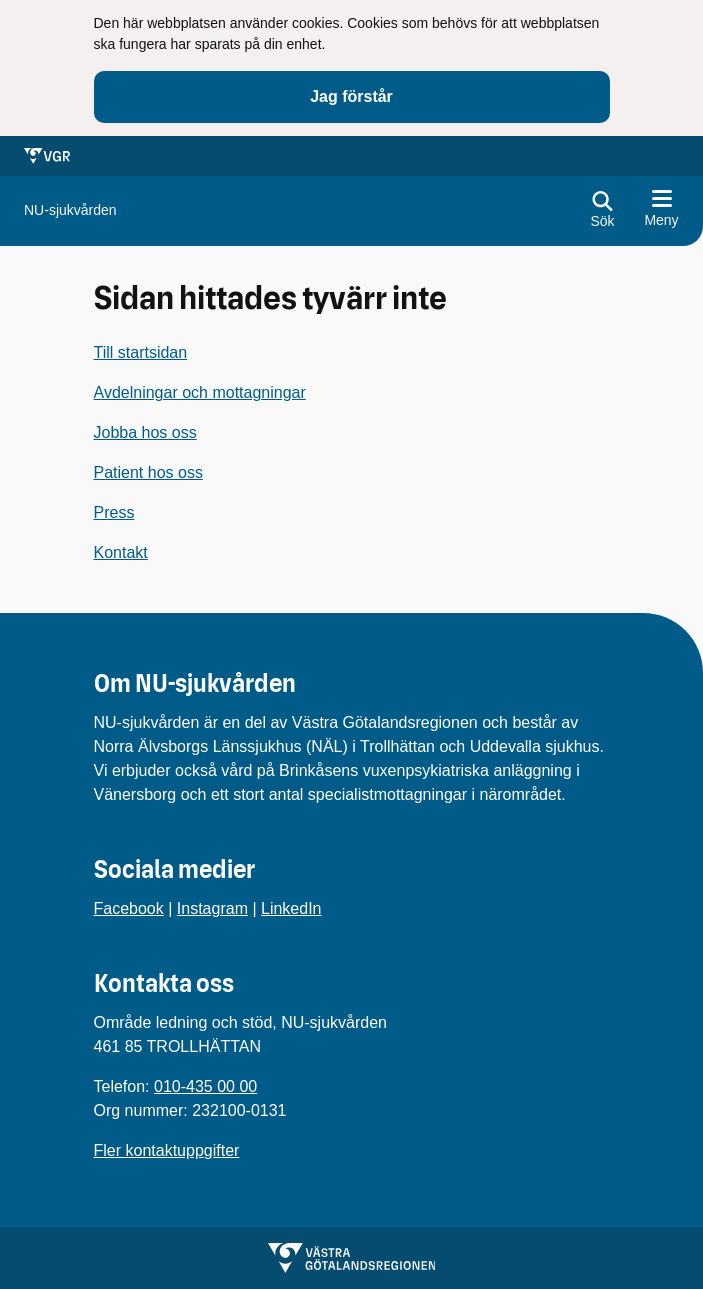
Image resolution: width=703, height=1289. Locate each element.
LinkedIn (291, 908)
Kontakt (121, 552)
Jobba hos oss (145, 432)
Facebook (129, 908)
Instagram (212, 908)
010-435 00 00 (205, 1086)
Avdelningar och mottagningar (200, 392)
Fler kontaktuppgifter (167, 1150)
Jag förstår (351, 96)
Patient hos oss (148, 472)
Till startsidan (141, 352)
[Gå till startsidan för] (70, 210)
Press (114, 512)
